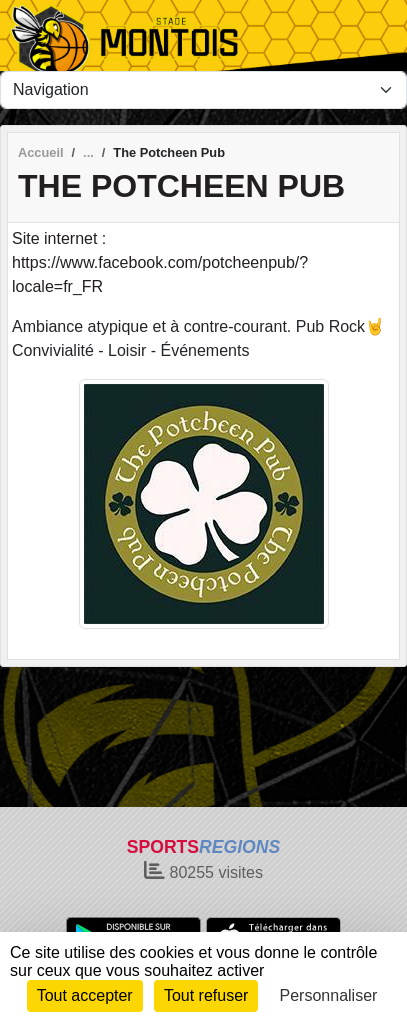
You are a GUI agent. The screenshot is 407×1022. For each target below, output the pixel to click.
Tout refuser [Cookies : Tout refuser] (206, 995)
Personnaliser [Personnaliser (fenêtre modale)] (329, 995)
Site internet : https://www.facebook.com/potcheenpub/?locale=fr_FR (160, 262)
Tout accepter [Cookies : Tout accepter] (85, 995)
